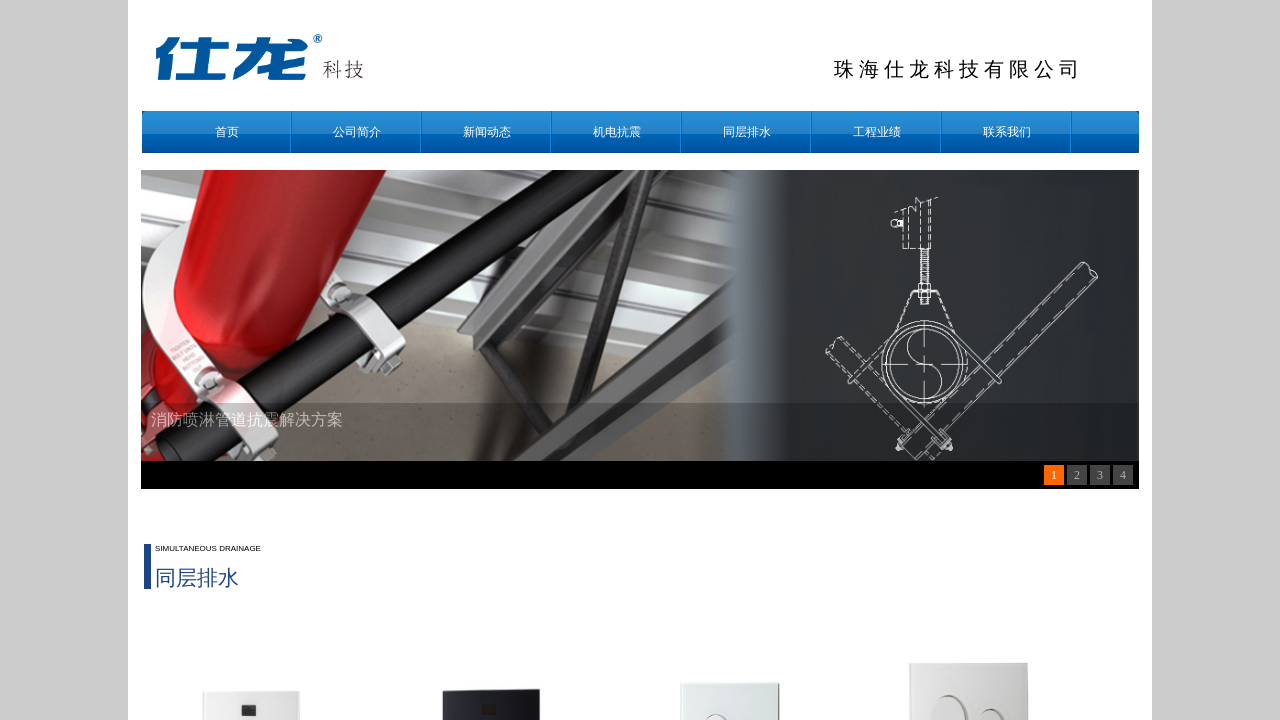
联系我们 (1007, 132)
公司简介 (357, 132)
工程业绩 (877, 132)
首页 (227, 132)
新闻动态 (487, 132)
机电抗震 (617, 132)
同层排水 (747, 132)
